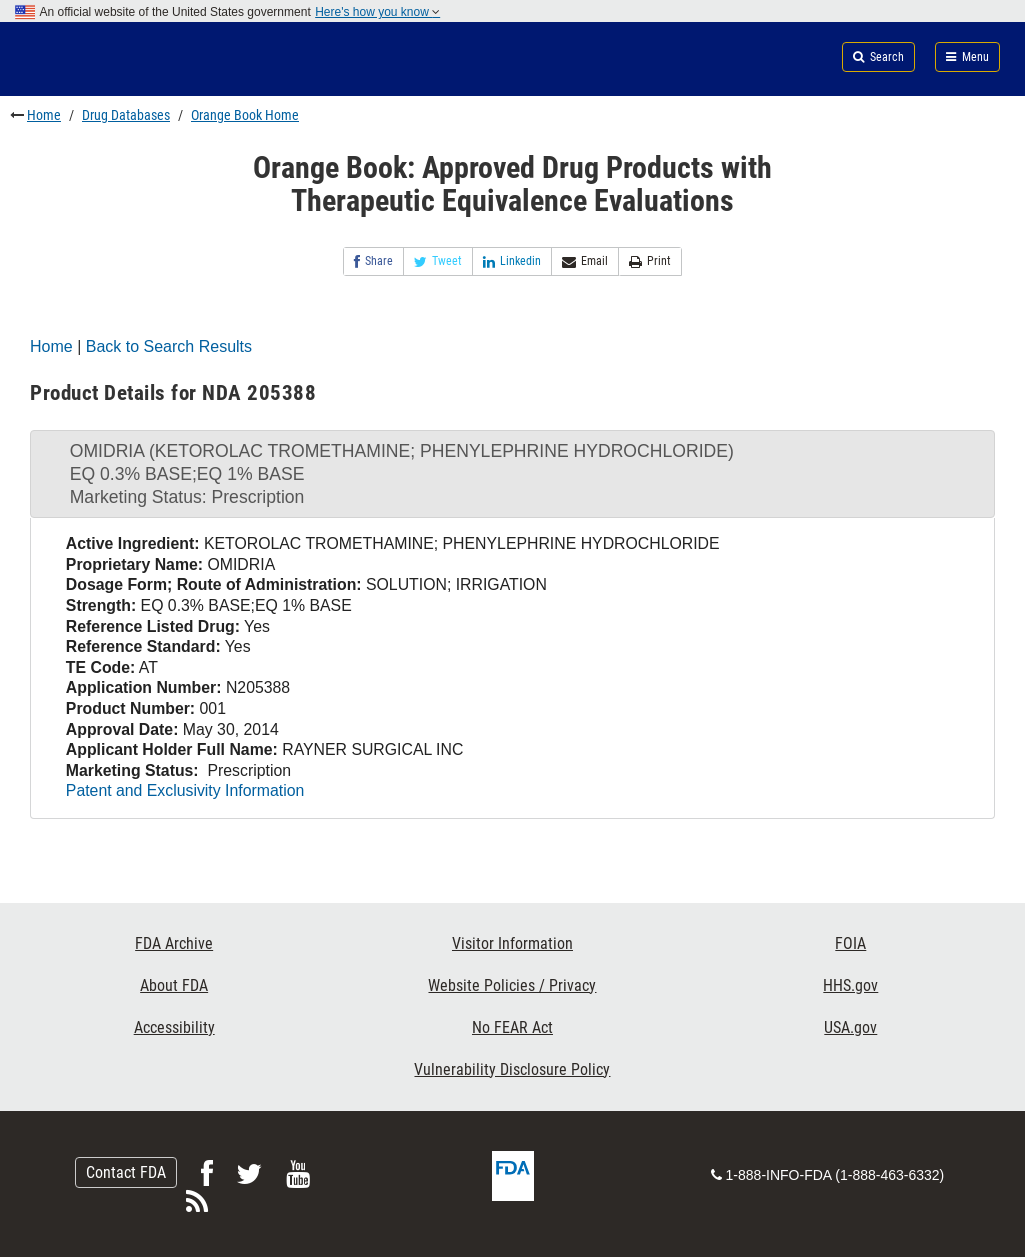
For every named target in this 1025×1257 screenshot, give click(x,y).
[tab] (512, 474)
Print (650, 261)
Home (44, 115)
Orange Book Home (245, 115)
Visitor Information (512, 943)
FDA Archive (174, 943)
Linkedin (512, 261)
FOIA (850, 943)
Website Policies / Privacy (512, 985)
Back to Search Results (169, 346)
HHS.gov (850, 985)
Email (585, 261)
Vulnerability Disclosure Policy (512, 1069)
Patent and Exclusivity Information (185, 790)
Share (373, 261)
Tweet (438, 261)
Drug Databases (126, 115)
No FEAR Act (512, 1027)
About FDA (174, 985)
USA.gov (850, 1027)
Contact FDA (126, 1172)
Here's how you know (377, 12)
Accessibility (174, 1027)
